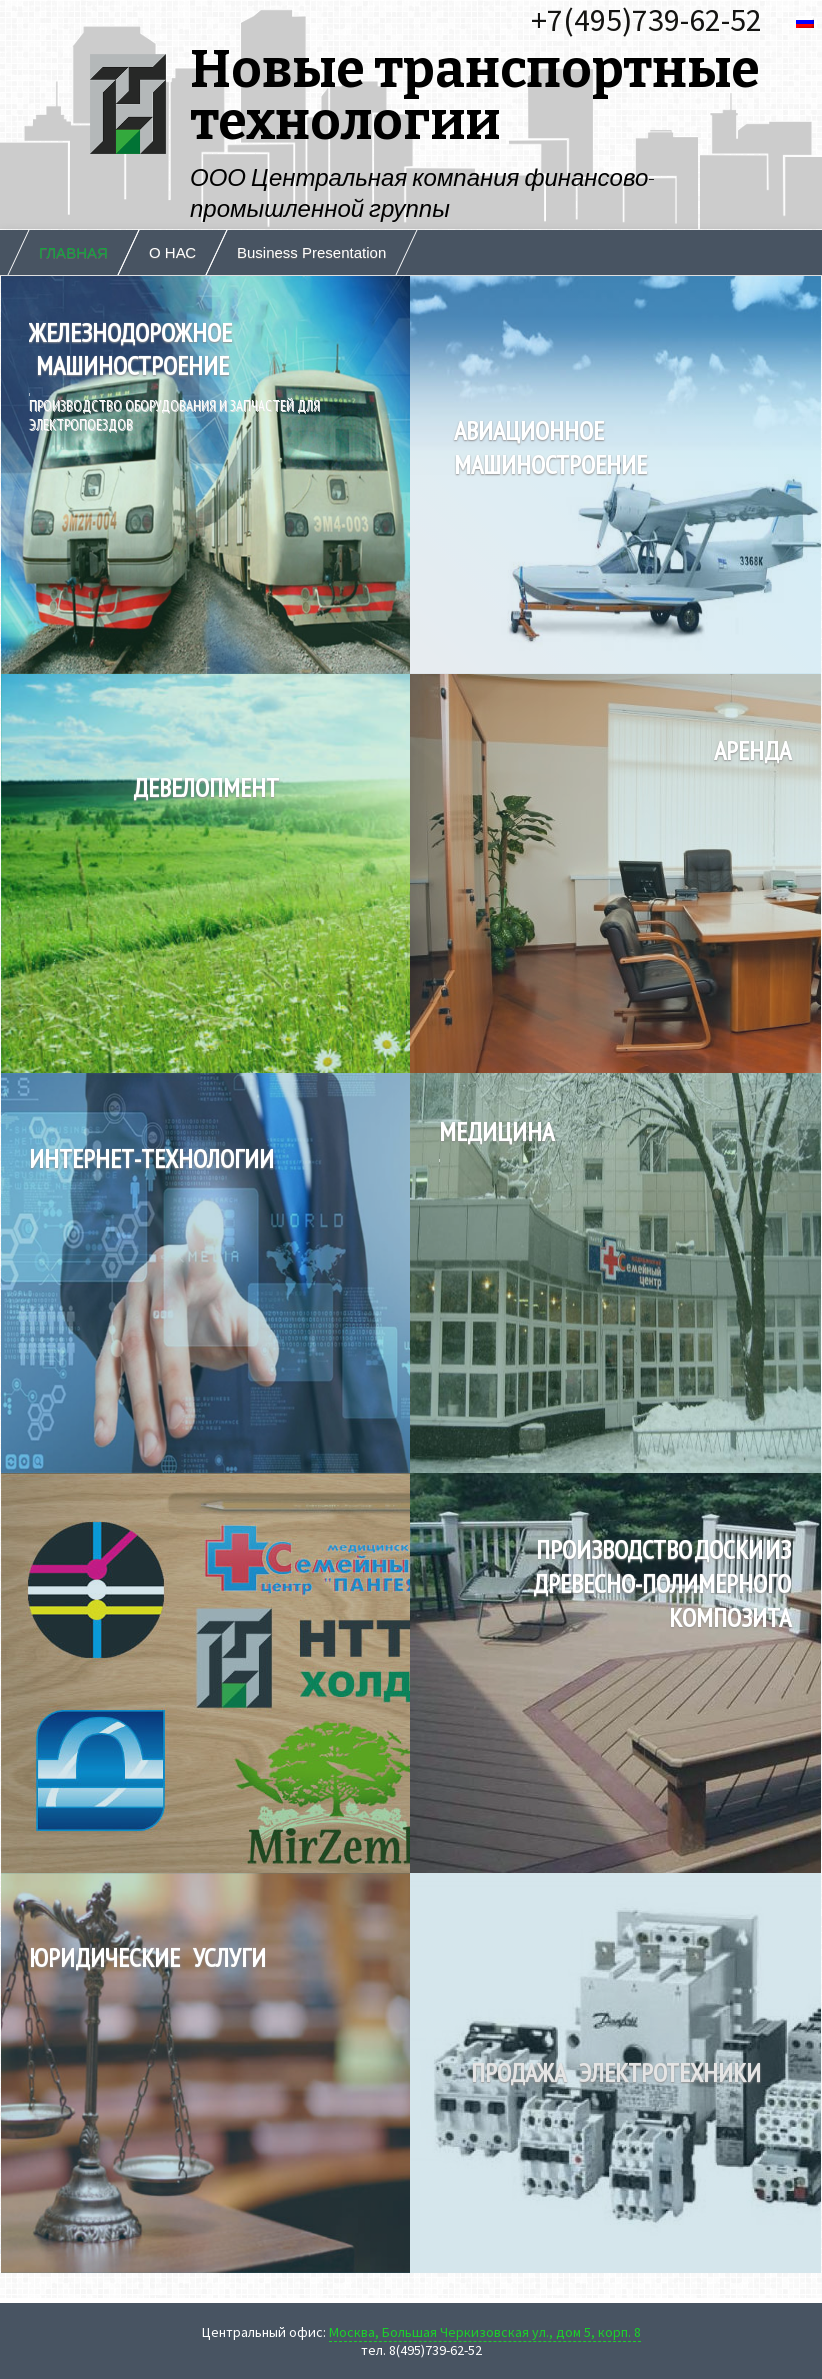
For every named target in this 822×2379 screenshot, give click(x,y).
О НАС (172, 252)
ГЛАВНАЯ (73, 252)
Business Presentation (311, 252)
